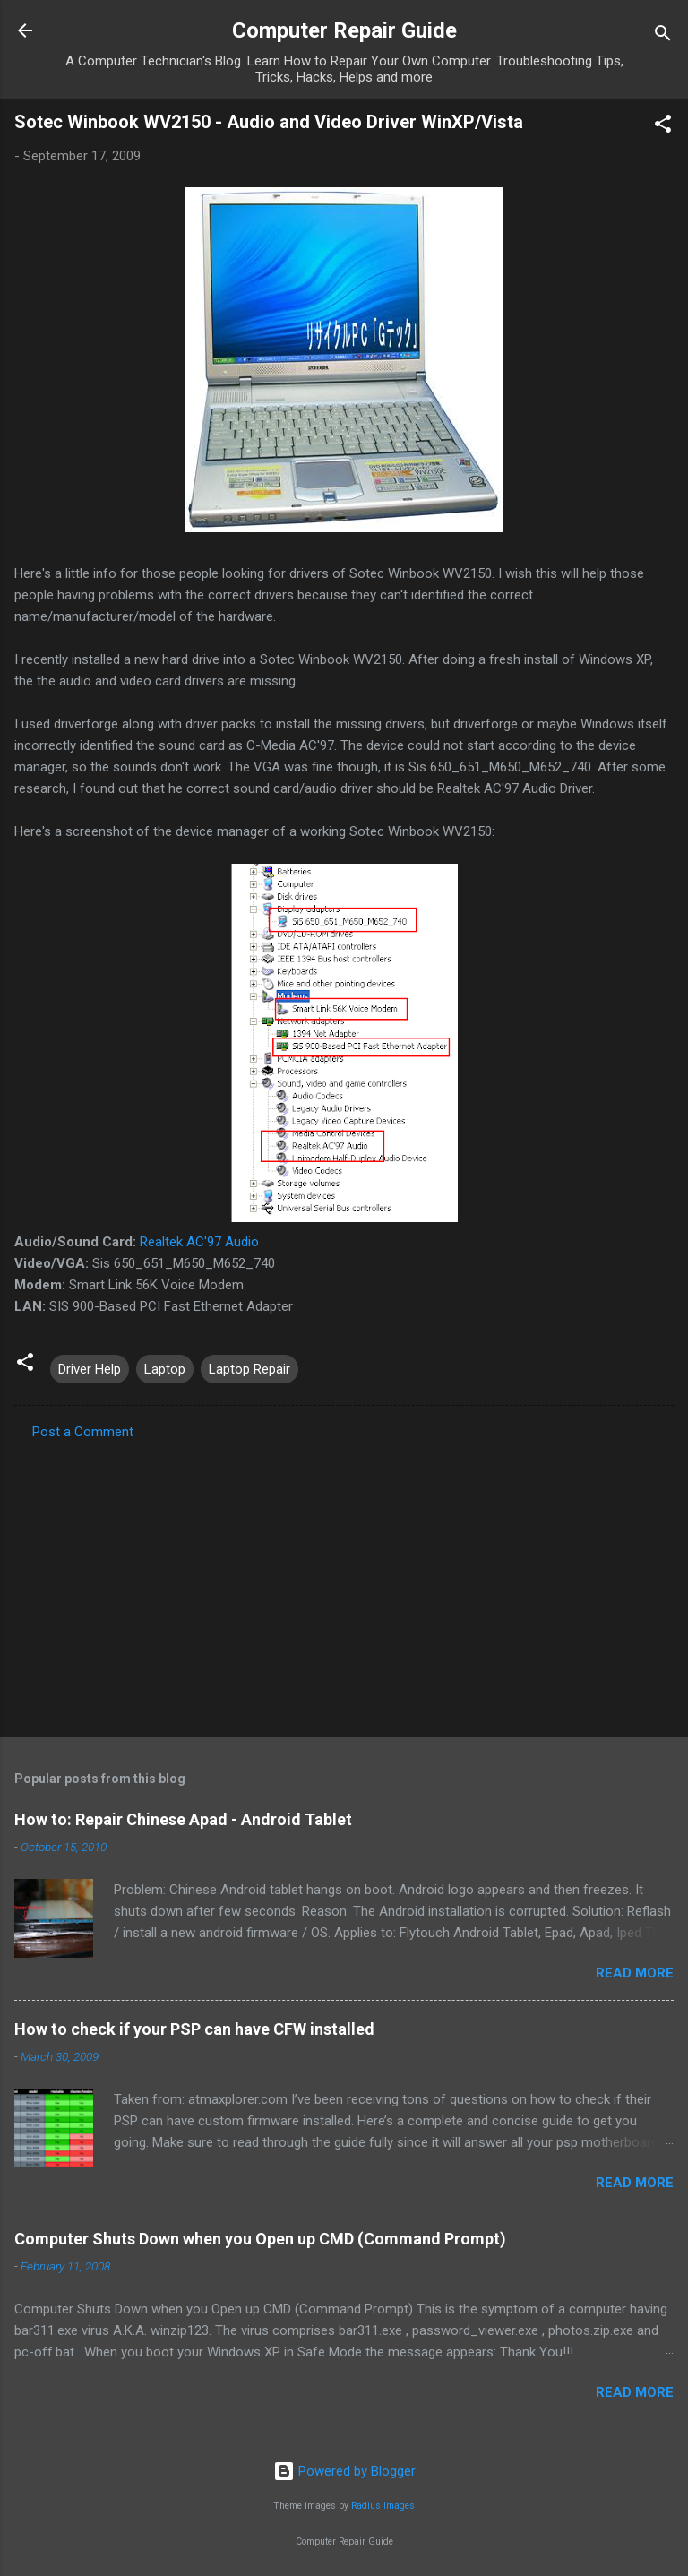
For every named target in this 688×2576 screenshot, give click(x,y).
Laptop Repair (249, 1369)
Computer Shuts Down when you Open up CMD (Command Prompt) (260, 2238)
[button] (663, 127)
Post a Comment (82, 1432)
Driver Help (89, 1369)
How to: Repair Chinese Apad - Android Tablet (183, 1819)
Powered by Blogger (344, 2471)
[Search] (663, 36)
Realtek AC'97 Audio (199, 1242)
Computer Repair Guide (344, 30)
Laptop (164, 1369)
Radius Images (383, 2505)
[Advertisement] (344, 1583)
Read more (635, 1973)
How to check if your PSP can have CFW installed (194, 2029)
